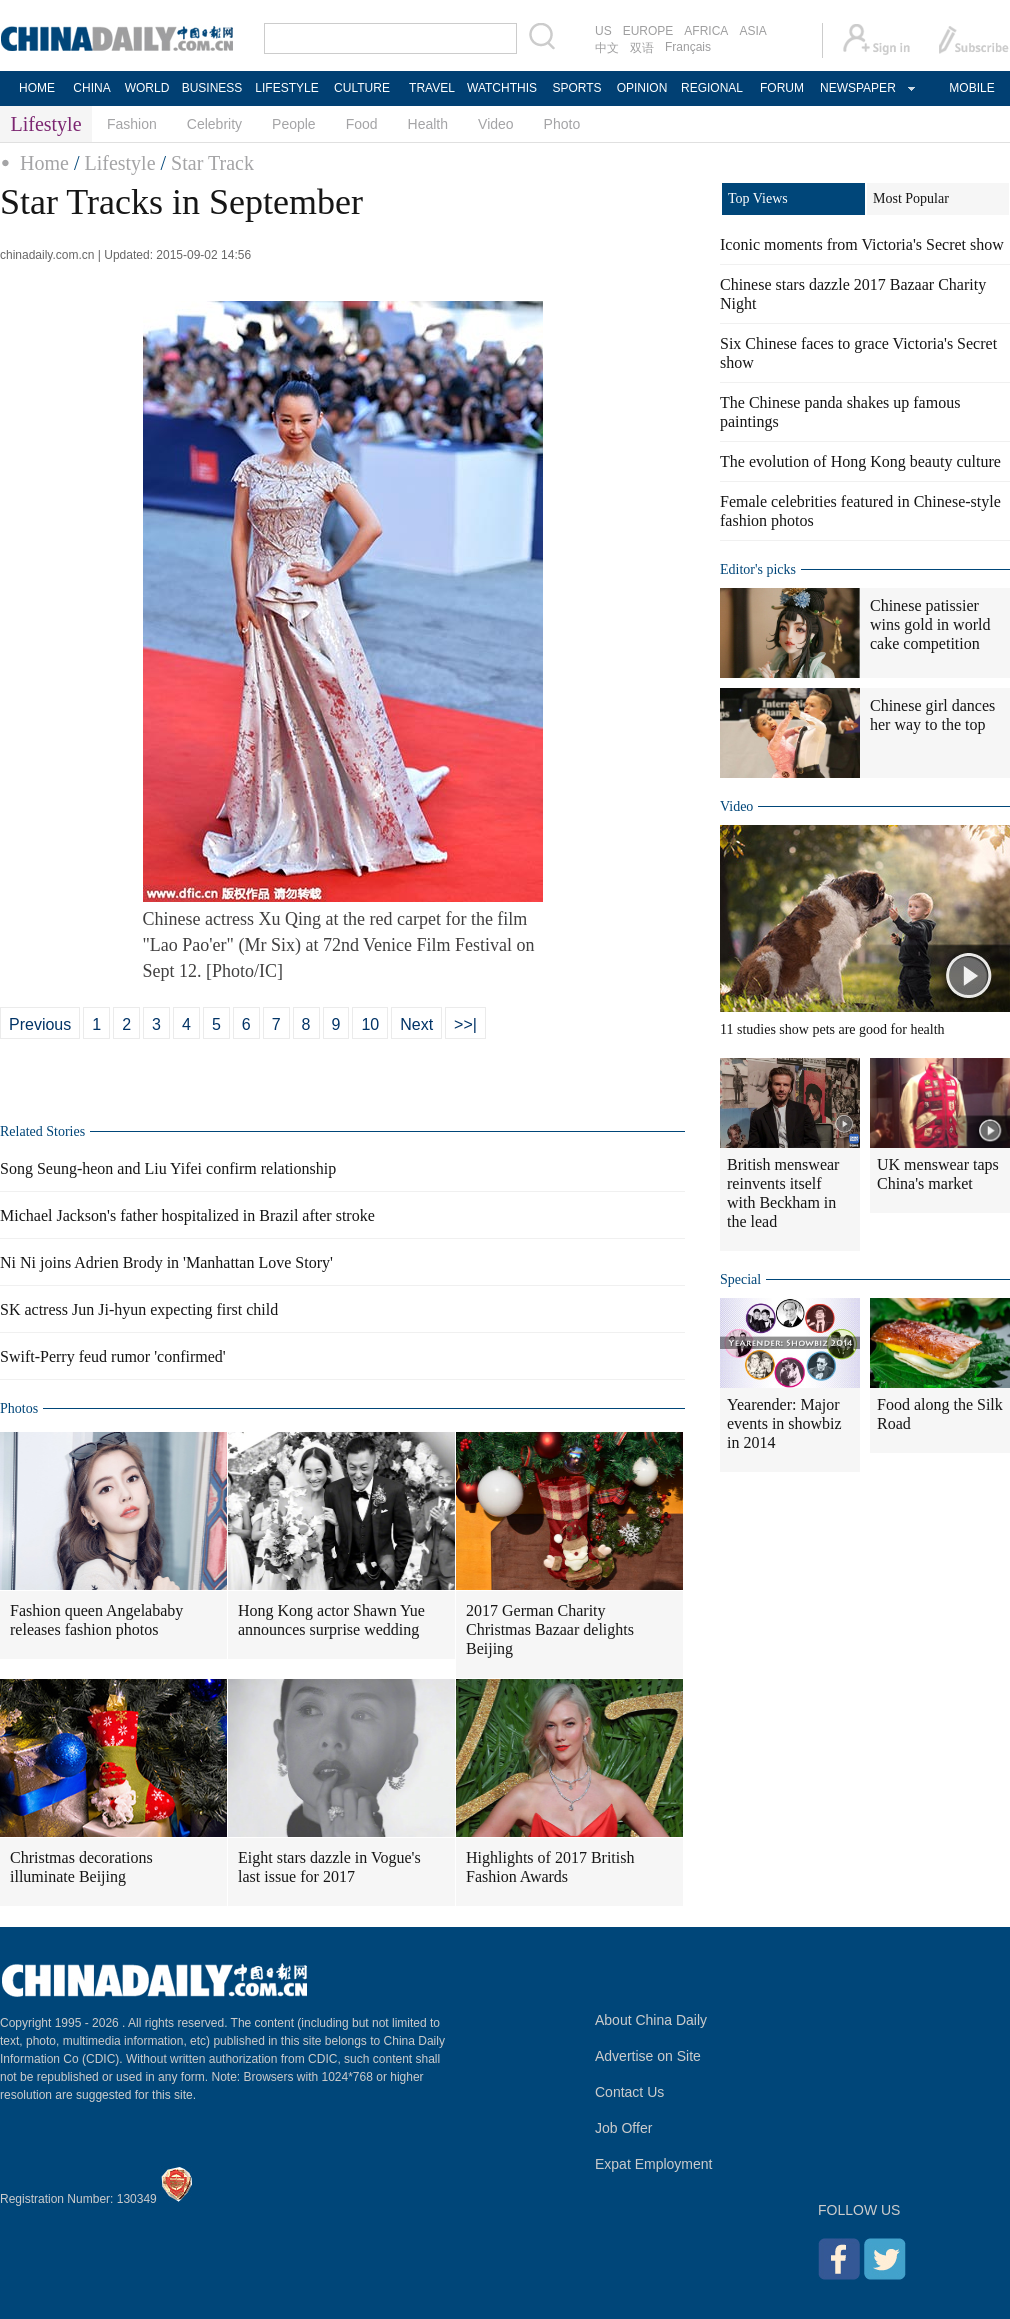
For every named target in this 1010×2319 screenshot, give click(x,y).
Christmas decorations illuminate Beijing (81, 1867)
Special (740, 1279)
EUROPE (648, 31)
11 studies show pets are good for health (832, 1029)
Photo (562, 124)
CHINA (91, 88)
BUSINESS (212, 88)
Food (362, 124)
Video (496, 124)
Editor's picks (758, 569)
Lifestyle (119, 163)
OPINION (642, 88)
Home (44, 163)
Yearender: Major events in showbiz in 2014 (784, 1423)
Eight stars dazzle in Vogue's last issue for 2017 (329, 1867)
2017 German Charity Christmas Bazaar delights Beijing (550, 1629)
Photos (19, 1408)
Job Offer (623, 2128)
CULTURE (362, 88)
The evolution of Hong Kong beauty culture (860, 461)
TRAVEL (432, 88)
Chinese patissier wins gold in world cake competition (930, 624)
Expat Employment (654, 2164)
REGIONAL (712, 88)
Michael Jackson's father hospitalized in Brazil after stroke (187, 1215)
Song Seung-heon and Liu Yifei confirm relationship (168, 1168)
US (603, 31)
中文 (607, 48)
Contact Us (629, 2092)
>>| (465, 1024)
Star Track (212, 163)
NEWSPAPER (857, 88)
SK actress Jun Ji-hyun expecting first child (139, 1309)
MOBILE (971, 88)
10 (370, 1024)
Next (416, 1024)
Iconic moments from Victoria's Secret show (862, 244)
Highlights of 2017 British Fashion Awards (550, 1867)
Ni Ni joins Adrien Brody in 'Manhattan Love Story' (166, 1262)
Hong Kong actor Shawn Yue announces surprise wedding (331, 1620)
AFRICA (706, 31)
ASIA (752, 31)
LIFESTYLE (286, 88)
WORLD (147, 88)
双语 (642, 48)
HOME (37, 88)
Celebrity (214, 124)
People (294, 124)
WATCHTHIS (502, 88)
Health (428, 124)
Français (688, 47)
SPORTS (576, 88)
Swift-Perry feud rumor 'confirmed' (113, 1356)
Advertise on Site (648, 2056)
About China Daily (651, 2020)
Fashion (132, 124)
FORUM (782, 88)
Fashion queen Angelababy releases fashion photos (96, 1620)
